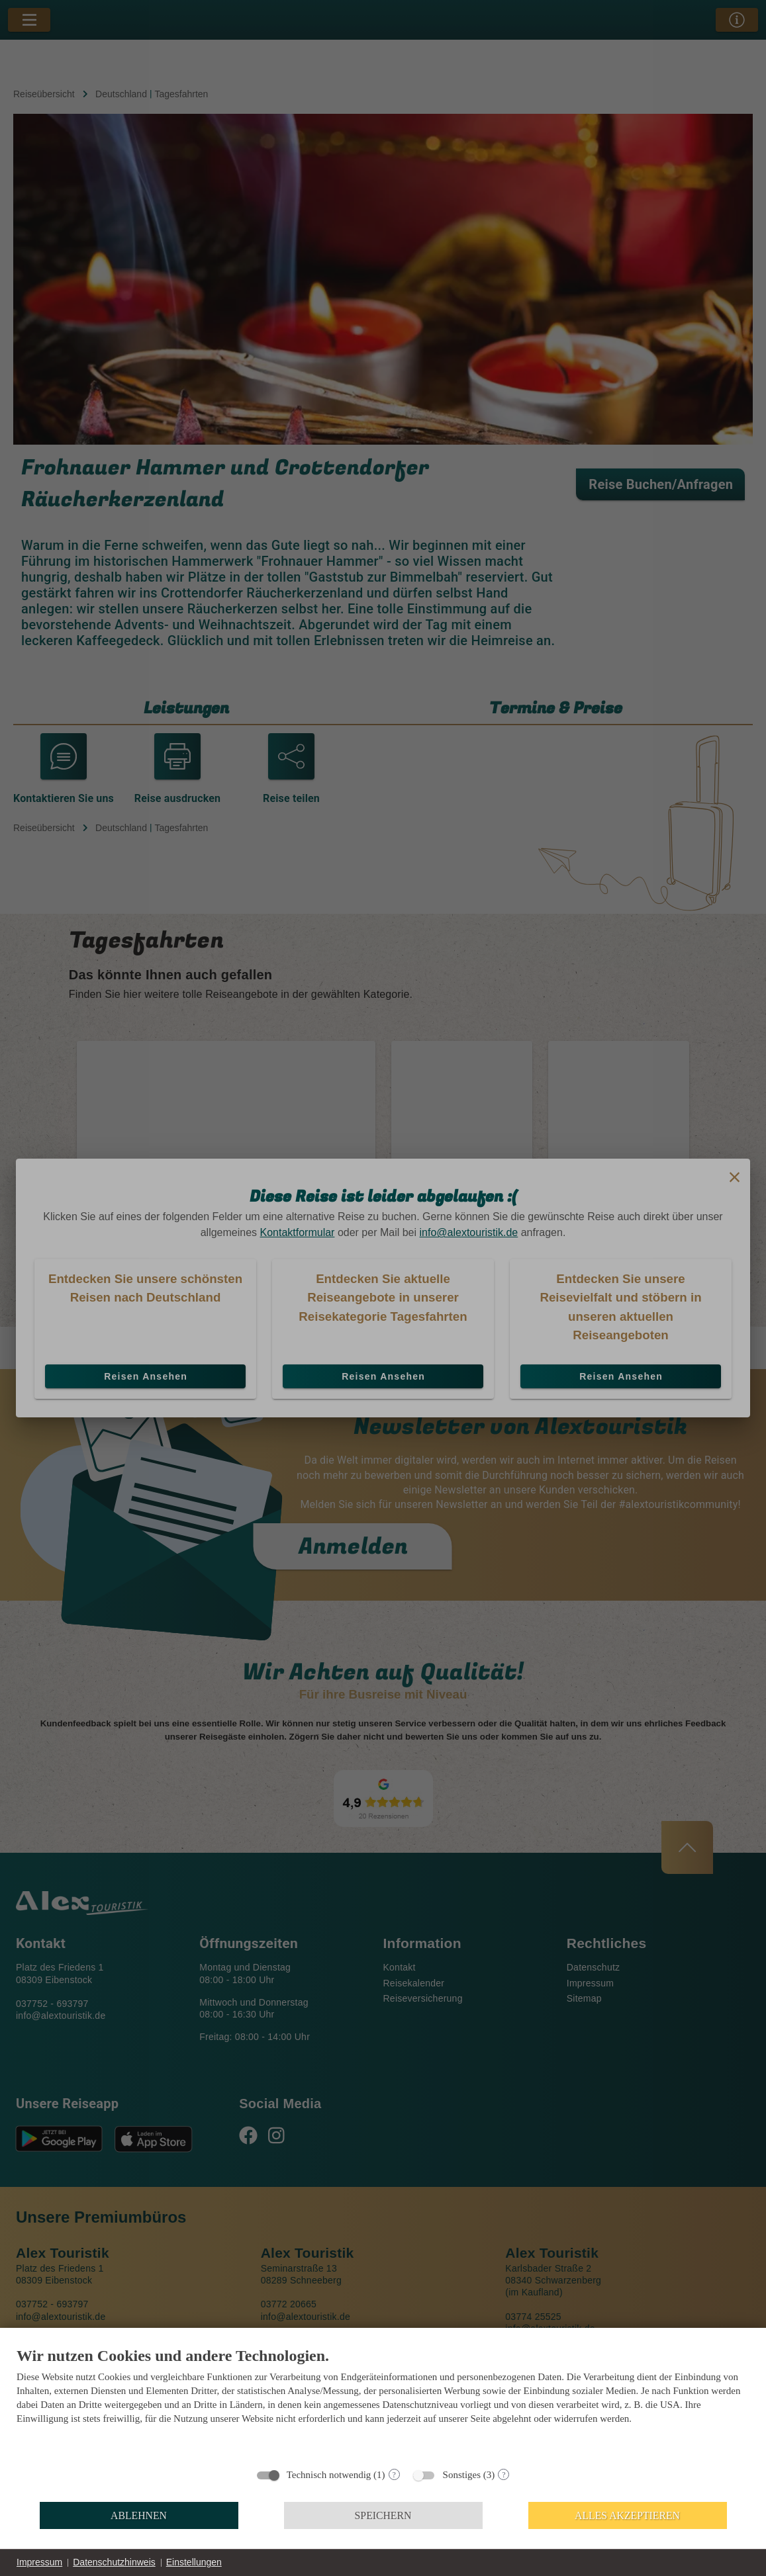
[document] (383, 2403)
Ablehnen (139, 2515)
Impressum (39, 2562)
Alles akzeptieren (627, 2515)
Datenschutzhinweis (114, 2562)
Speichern (383, 2515)
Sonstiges (462, 2474)
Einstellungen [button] (194, 2562)
